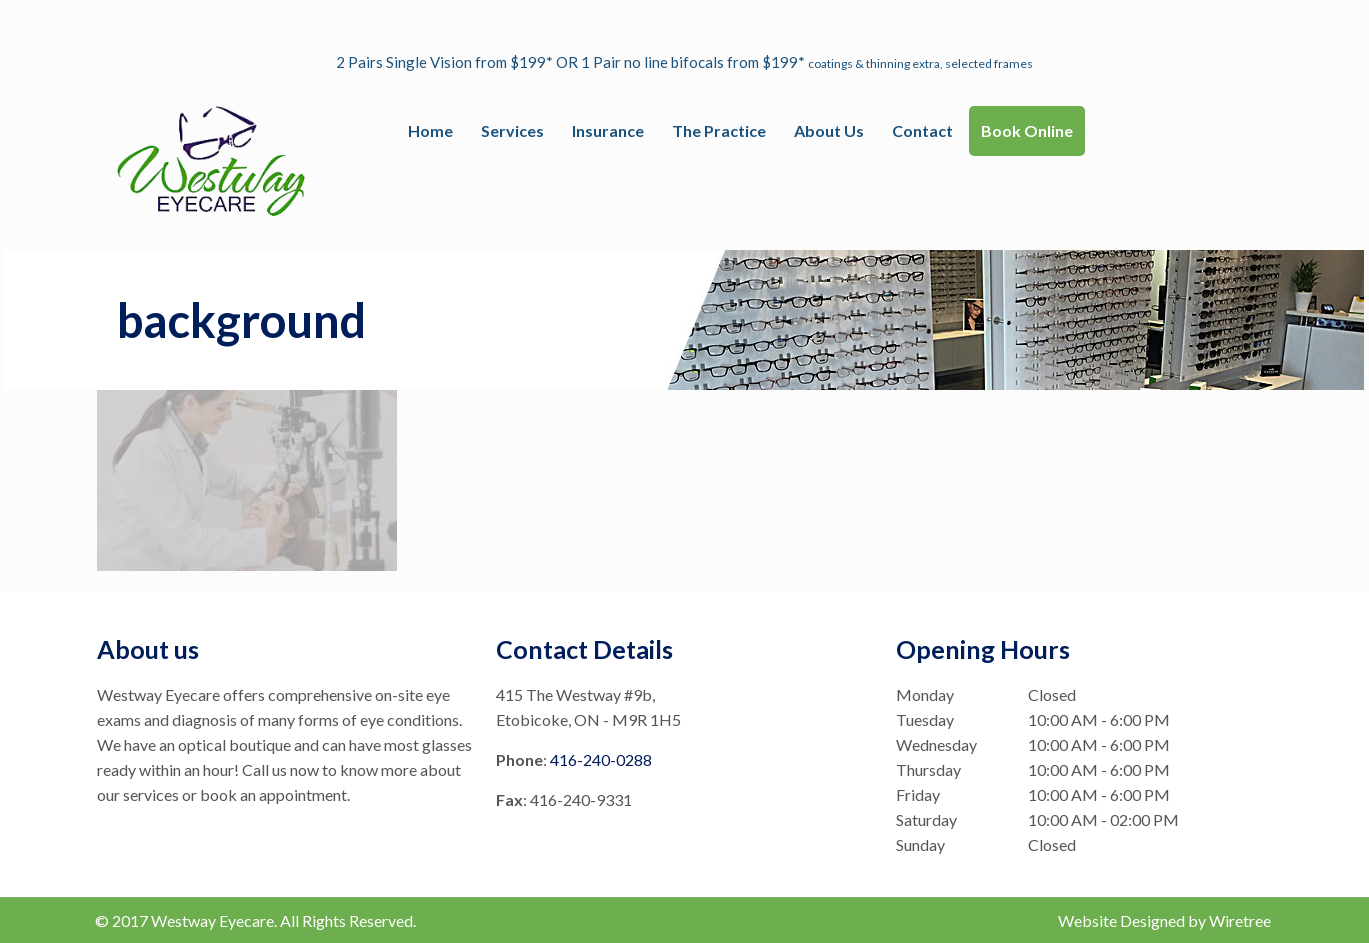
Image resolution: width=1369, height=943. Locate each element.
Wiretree (1240, 920)
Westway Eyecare (212, 920)
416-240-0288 (601, 759)
